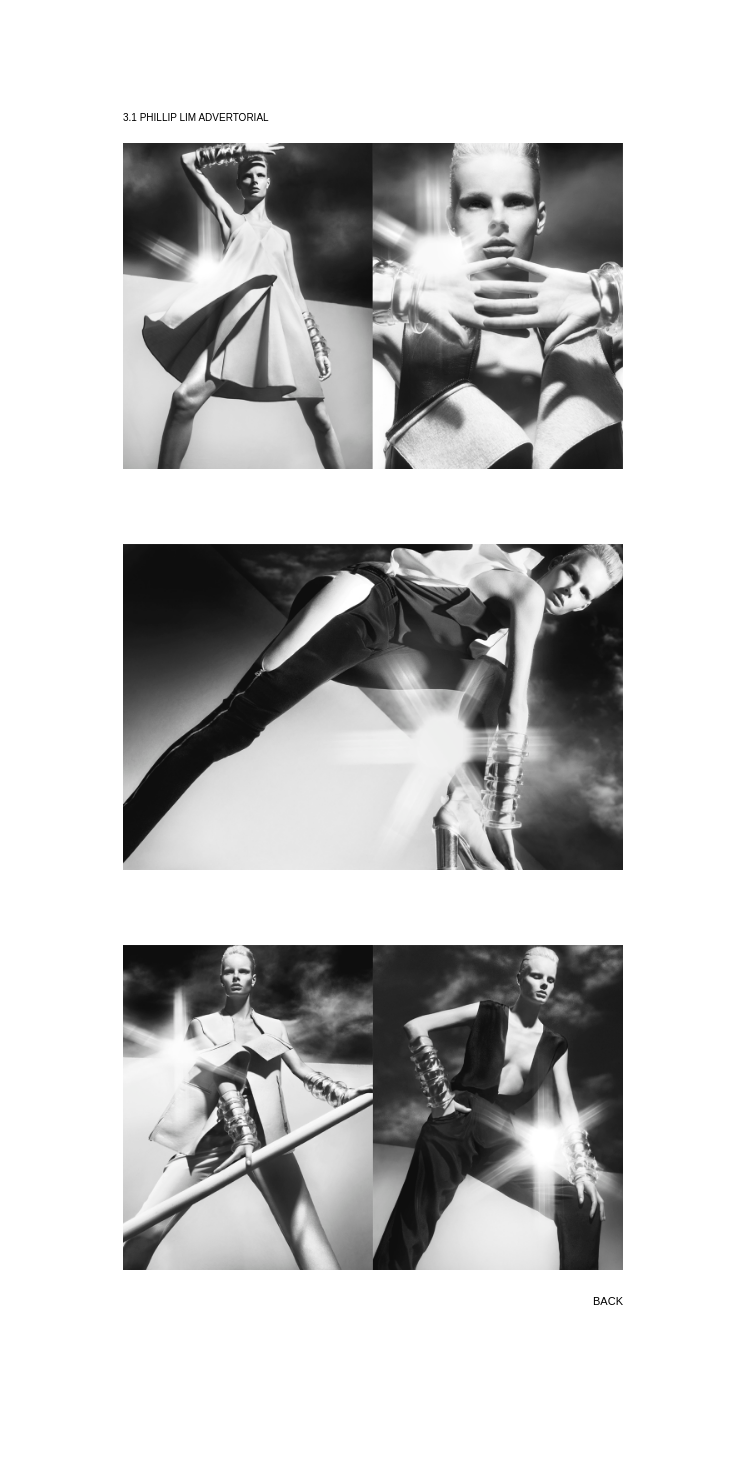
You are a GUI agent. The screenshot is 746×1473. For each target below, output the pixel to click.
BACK (608, 1301)
